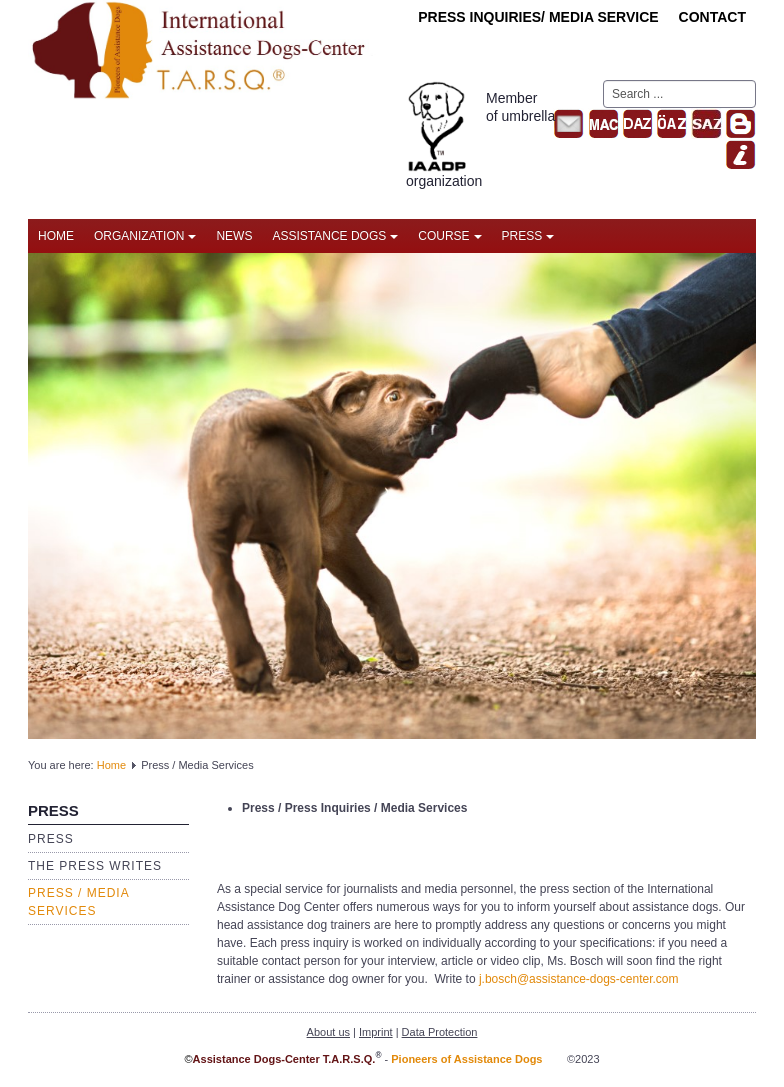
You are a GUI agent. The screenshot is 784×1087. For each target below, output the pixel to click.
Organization (145, 236)
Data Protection (440, 1032)
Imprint (376, 1032)
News (234, 236)
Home (56, 236)
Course (449, 236)
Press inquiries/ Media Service (538, 17)
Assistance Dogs (335, 236)
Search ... (603, 80)
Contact (712, 17)
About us (328, 1032)
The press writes (95, 866)
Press (528, 236)
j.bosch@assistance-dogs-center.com (579, 979)
